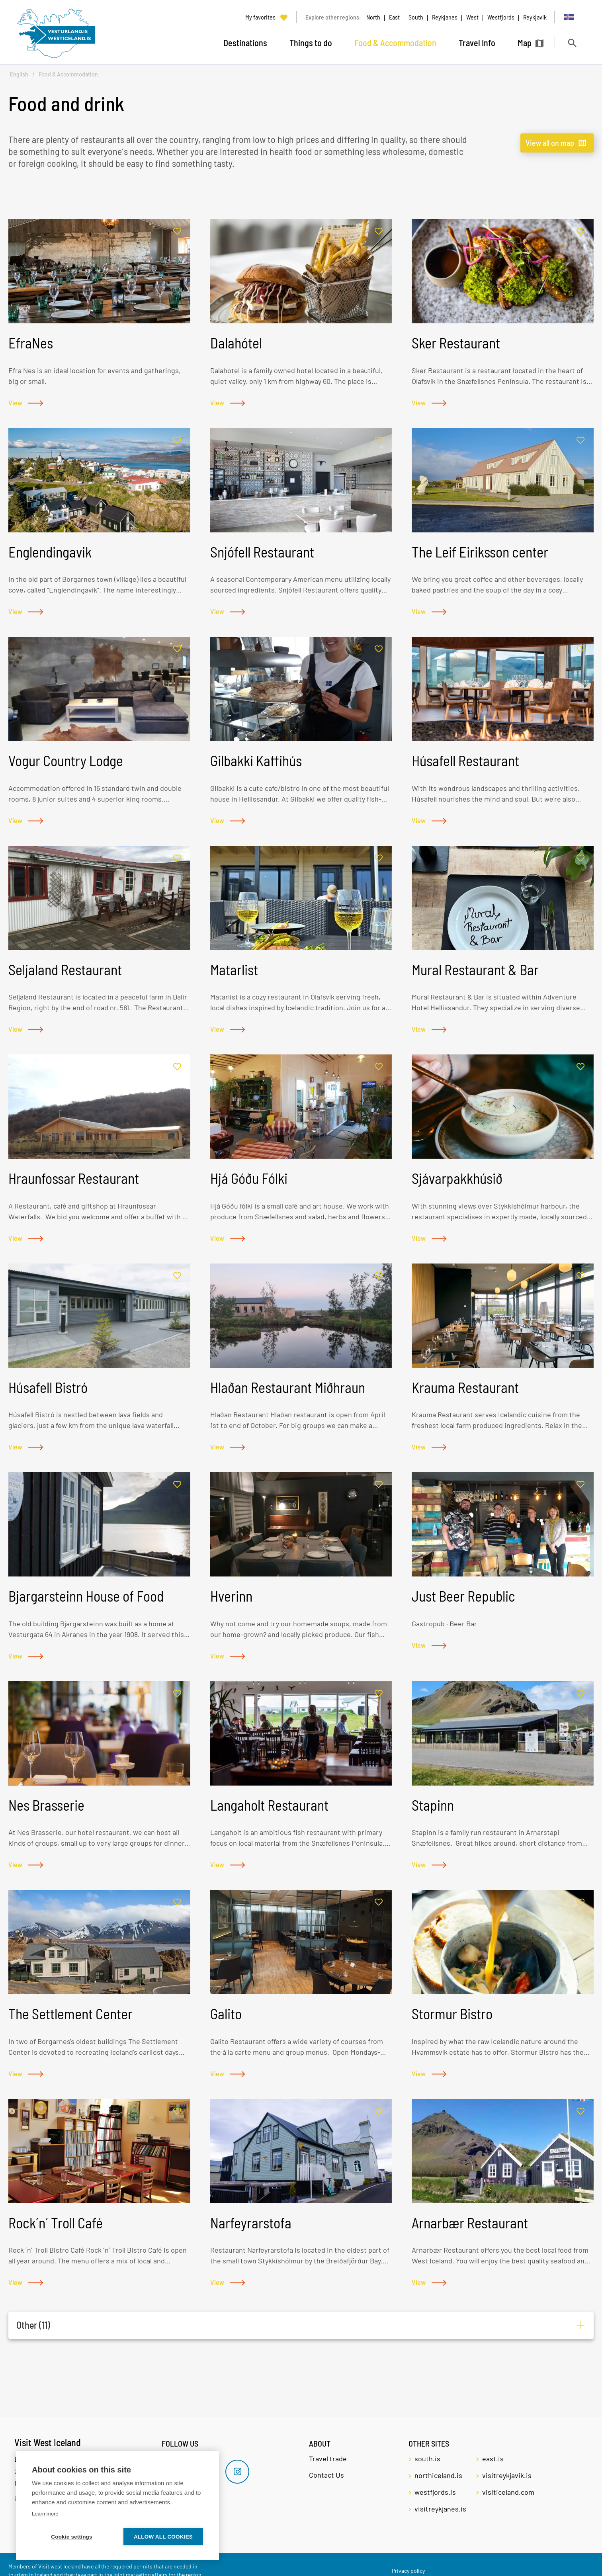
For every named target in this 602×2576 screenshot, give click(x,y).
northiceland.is (438, 2475)
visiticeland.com (508, 2492)
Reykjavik (535, 17)
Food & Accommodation (68, 74)
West (472, 17)
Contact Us (326, 2474)
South (415, 17)
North (373, 17)
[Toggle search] (572, 43)
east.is (493, 2458)
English (19, 74)
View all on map (550, 142)
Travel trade (328, 2458)
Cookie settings (71, 2537)
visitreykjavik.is (507, 2475)
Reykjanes (444, 17)
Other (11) (33, 2325)
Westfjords (500, 17)
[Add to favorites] (177, 231)
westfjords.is (435, 2492)
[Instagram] (237, 2472)
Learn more (45, 2514)
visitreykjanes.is (440, 2508)
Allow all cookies (163, 2537)
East (394, 17)
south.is (427, 2458)
